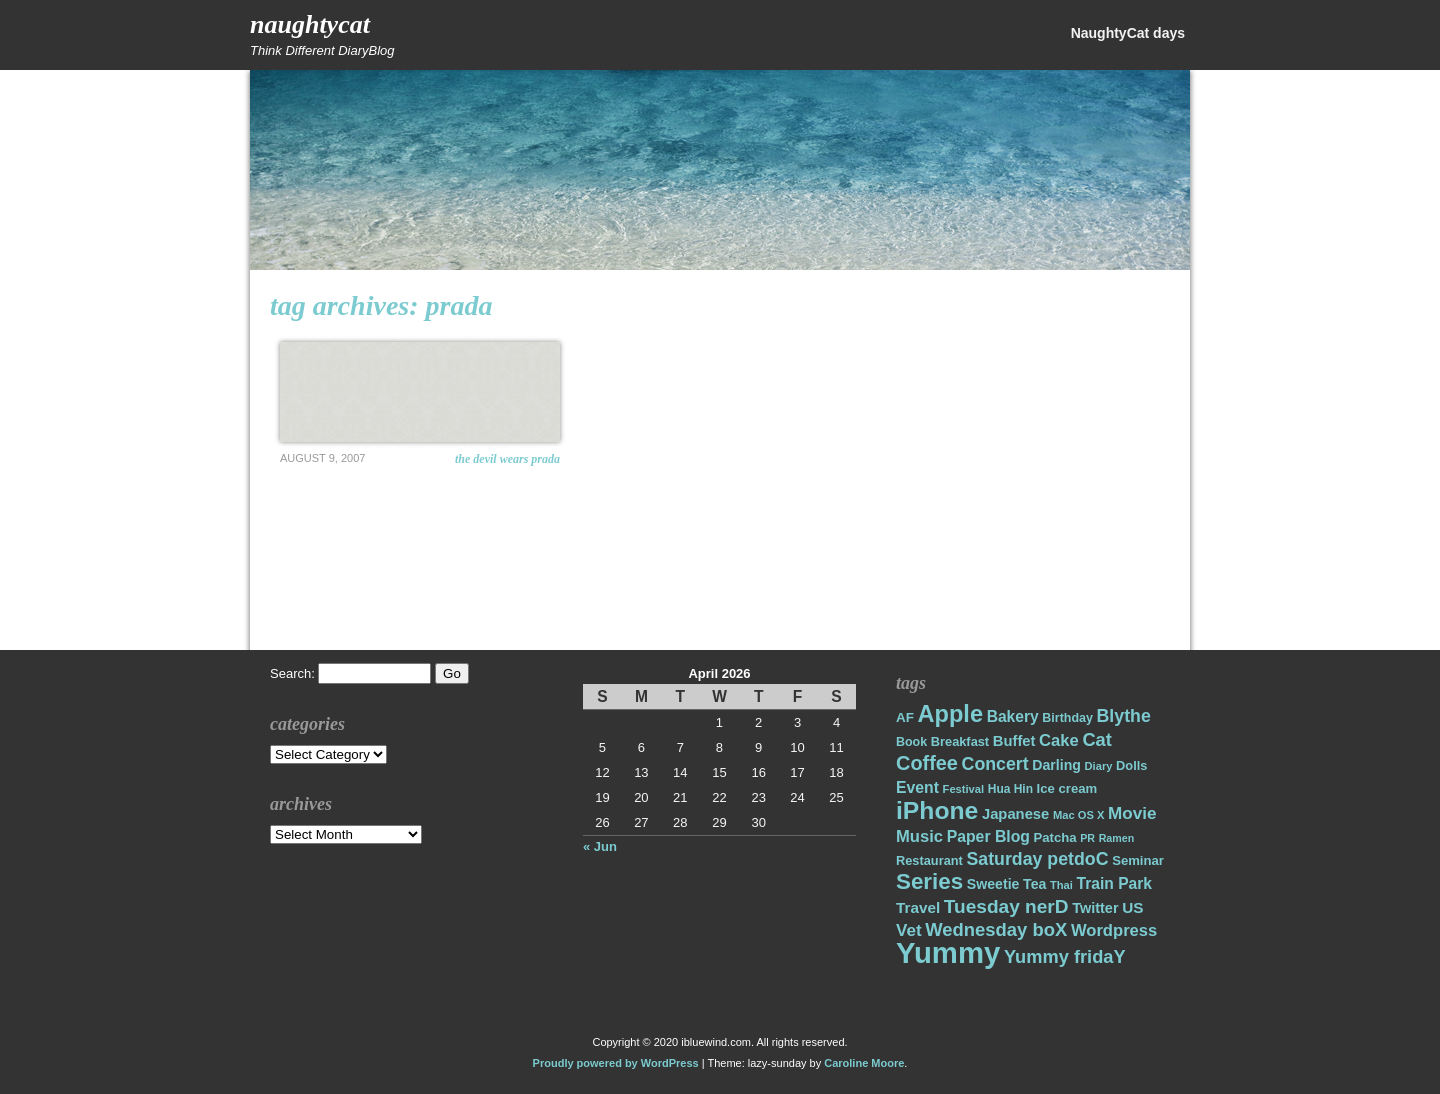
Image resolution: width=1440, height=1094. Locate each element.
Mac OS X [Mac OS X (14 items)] (1078, 815)
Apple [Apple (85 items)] (950, 714)
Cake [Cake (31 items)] (1059, 740)
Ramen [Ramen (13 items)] (1117, 838)
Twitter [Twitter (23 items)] (1095, 908)
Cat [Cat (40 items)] (1096, 739)
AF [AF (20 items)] (905, 717)
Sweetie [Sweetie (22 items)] (993, 884)
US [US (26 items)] (1132, 907)
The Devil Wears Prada (507, 459)
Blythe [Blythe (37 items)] (1124, 716)
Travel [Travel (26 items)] (918, 907)
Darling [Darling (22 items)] (1056, 765)
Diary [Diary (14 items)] (1099, 766)
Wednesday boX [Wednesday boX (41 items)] (996, 929)
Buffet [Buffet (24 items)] (1014, 741)
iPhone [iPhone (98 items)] (937, 810)
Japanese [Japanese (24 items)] (1015, 814)
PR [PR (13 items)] (1087, 838)
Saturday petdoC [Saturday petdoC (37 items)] (1037, 859)
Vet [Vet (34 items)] (909, 930)
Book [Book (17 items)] (911, 742)
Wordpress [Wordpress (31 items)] (1114, 930)
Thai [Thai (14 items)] (1061, 885)
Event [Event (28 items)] (917, 787)
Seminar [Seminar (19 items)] (1138, 860)
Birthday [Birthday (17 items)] (1067, 718)
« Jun (600, 846)
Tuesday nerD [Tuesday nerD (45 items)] (1006, 906)
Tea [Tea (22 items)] (1034, 884)
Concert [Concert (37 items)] (995, 764)
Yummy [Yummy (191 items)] (948, 952)
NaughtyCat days (1128, 33)
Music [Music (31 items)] (919, 836)
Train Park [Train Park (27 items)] (1115, 883)
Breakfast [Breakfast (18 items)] (960, 741)
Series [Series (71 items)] (929, 881)
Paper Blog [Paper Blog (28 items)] (988, 836)
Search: (292, 673)
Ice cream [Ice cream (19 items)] (1067, 788)
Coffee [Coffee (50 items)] (927, 763)
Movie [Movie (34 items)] (1132, 813)
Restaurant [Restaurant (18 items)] (929, 860)
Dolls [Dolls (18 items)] (1131, 765)
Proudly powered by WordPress (616, 1063)
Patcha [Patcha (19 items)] (1055, 837)
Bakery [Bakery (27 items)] (1013, 716)
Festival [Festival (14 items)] (964, 789)
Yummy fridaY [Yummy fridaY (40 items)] (1065, 956)
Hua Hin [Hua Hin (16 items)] (1010, 789)
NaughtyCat (310, 24)
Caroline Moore (864, 1063)
